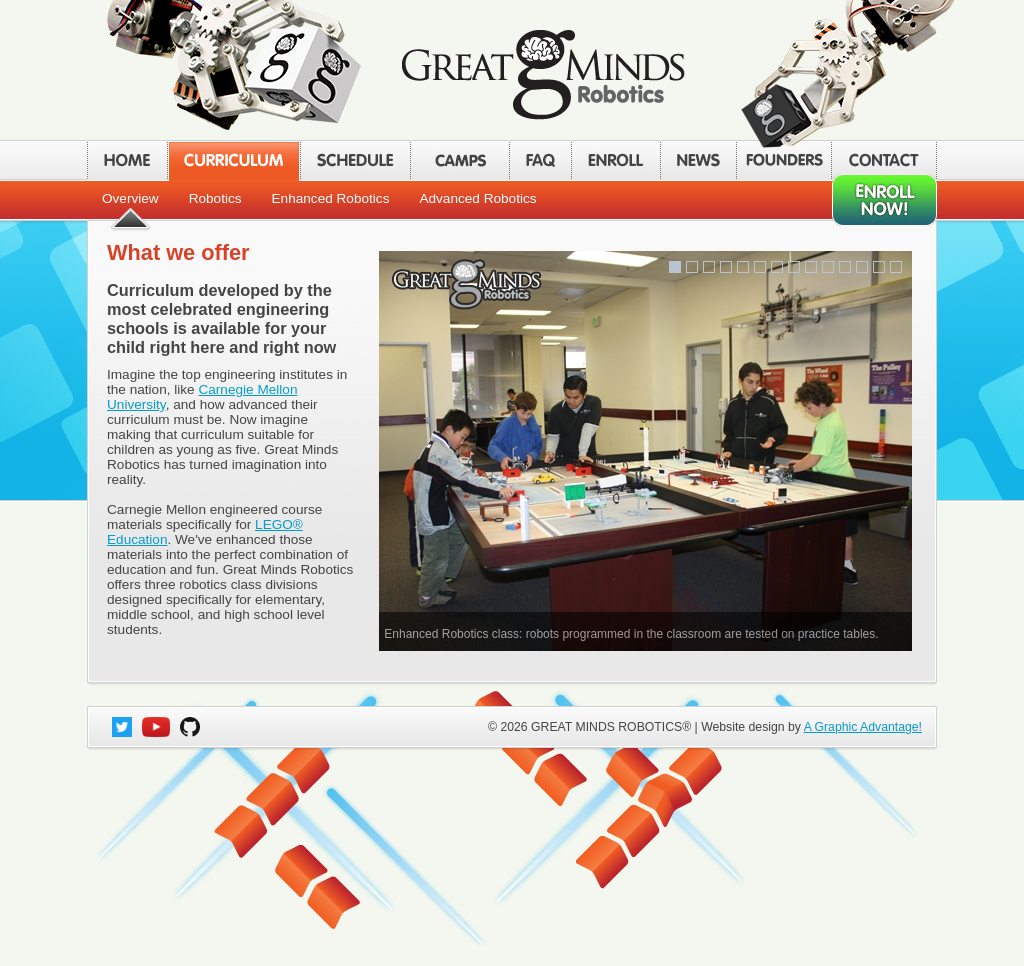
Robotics (215, 198)
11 (845, 267)
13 (879, 267)
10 (828, 267)
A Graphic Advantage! (863, 727)
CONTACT (884, 160)
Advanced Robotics (477, 198)
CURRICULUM (233, 160)
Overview (130, 198)
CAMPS (459, 160)
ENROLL (615, 160)
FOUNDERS (783, 160)
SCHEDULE (355, 160)
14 (896, 267)
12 (862, 267)
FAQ (540, 160)
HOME (127, 160)
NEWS (698, 160)
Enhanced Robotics (331, 198)
